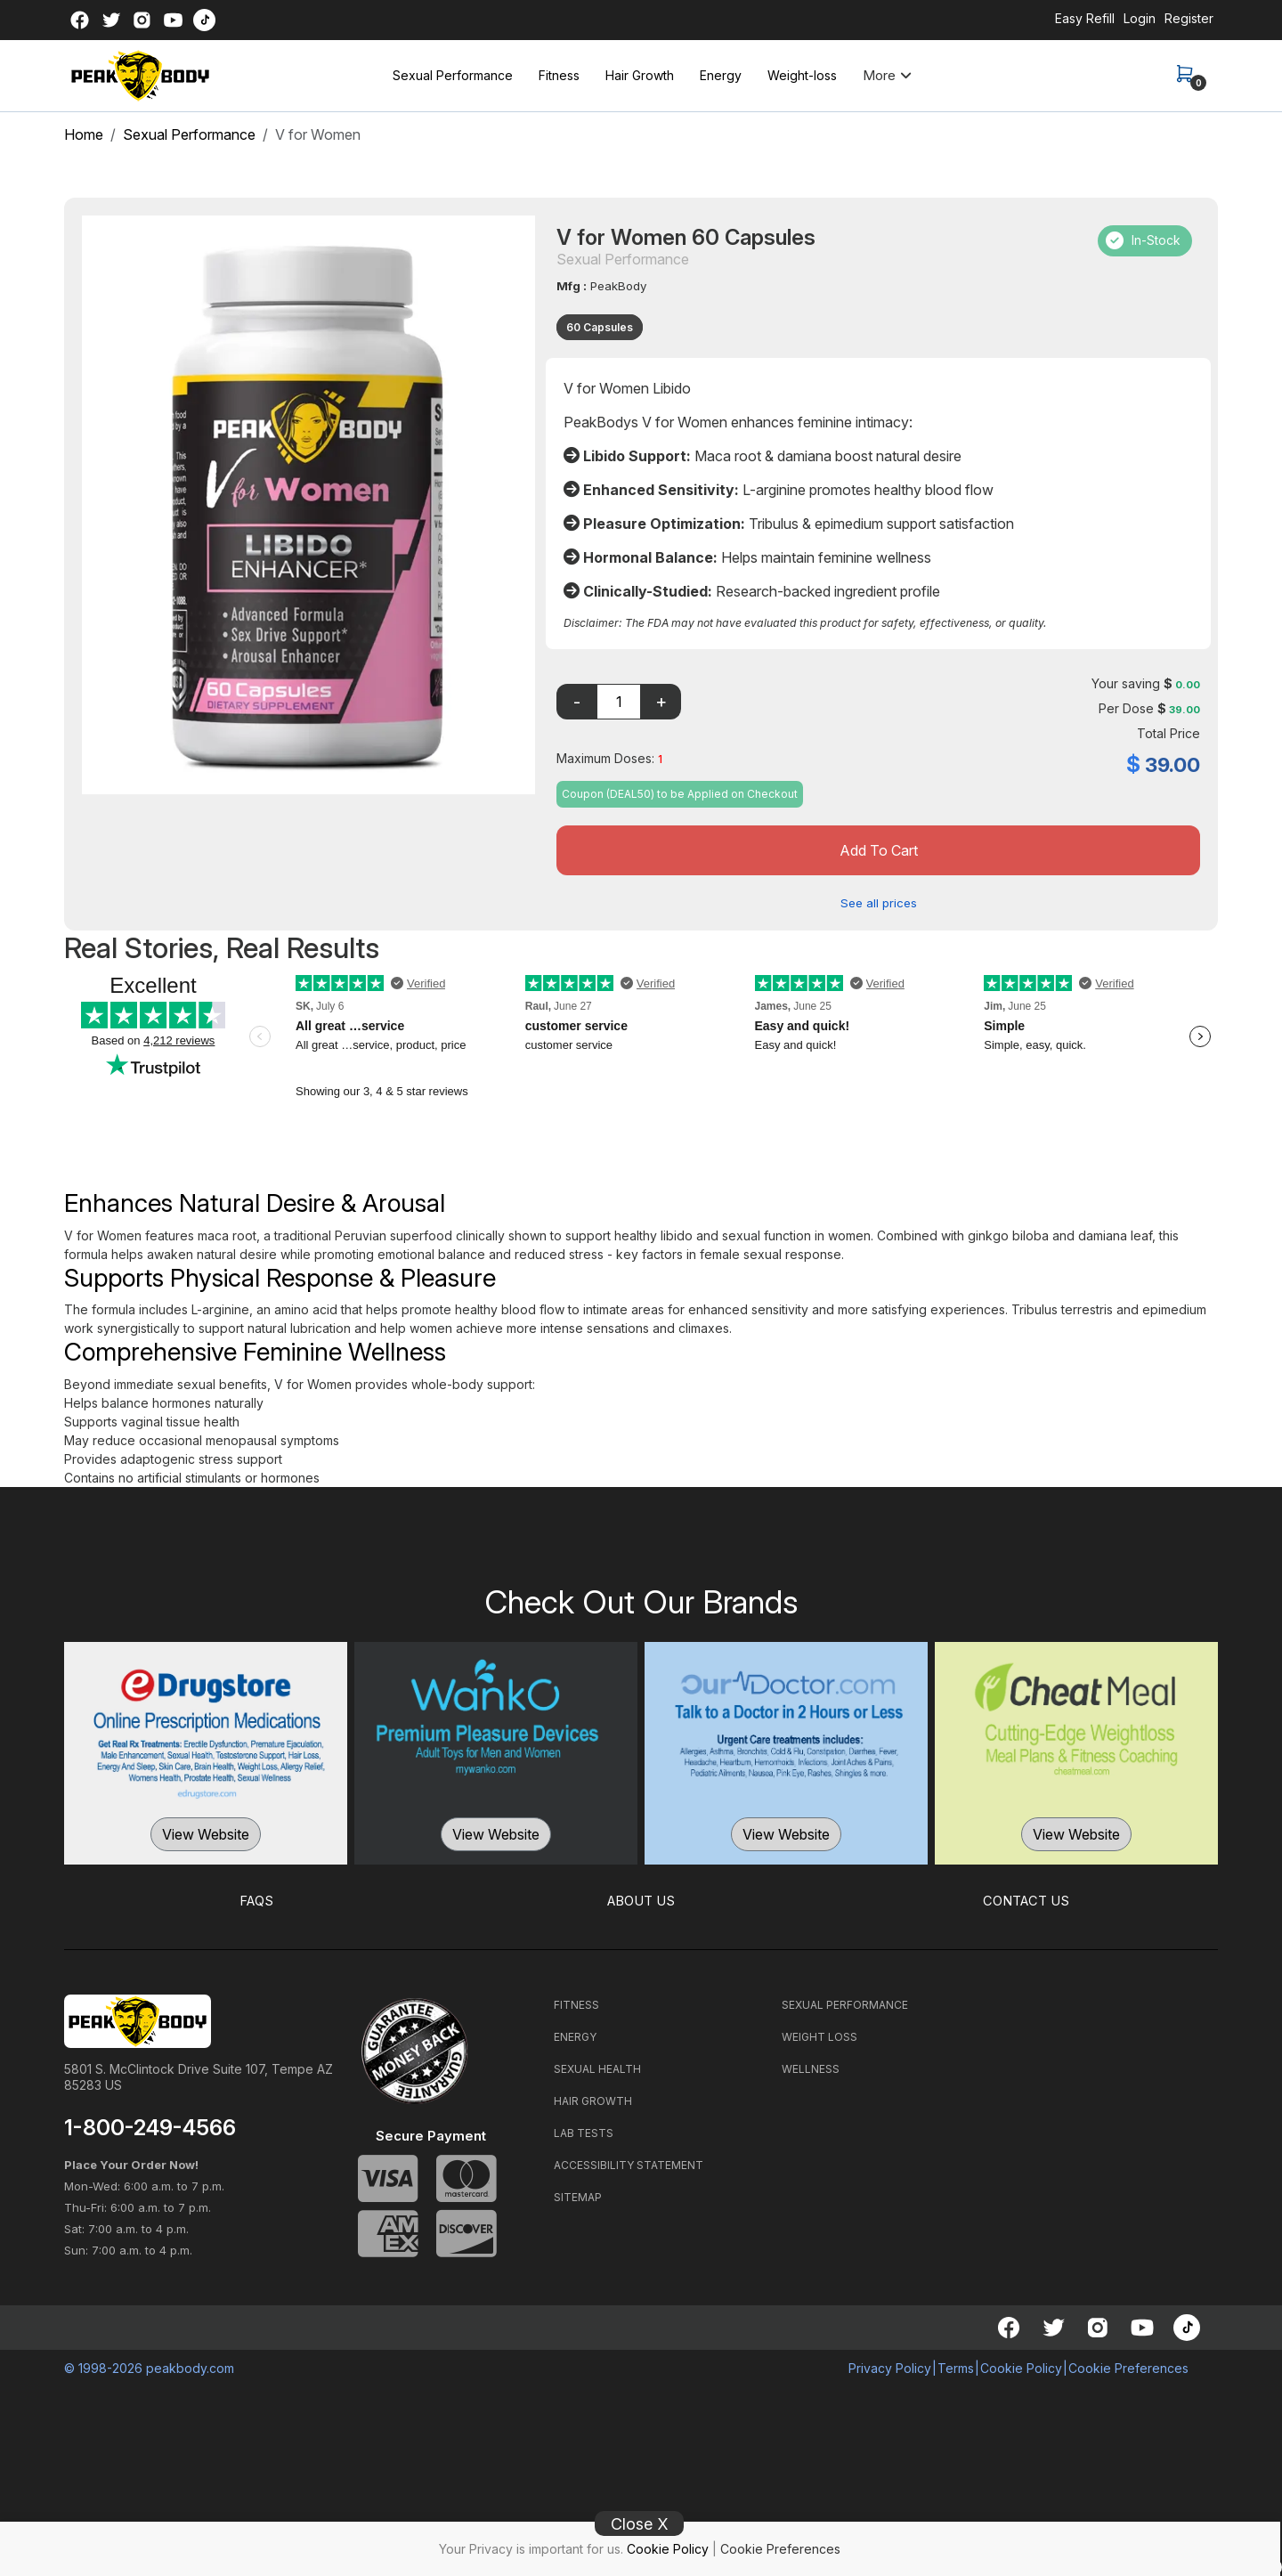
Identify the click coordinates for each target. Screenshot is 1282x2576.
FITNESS (576, 2003)
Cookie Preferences (780, 2548)
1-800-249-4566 (150, 2126)
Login (1140, 18)
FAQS (257, 1899)
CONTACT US (1026, 1899)
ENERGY (575, 2035)
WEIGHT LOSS (819, 2035)
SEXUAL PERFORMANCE (845, 2003)
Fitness (559, 75)
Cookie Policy (668, 2548)
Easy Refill (1085, 18)
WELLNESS (811, 2067)
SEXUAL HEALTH (597, 2067)
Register (1188, 18)
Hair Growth (639, 75)
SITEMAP (578, 2195)
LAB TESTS (583, 2131)
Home (83, 134)
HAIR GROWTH (593, 2099)
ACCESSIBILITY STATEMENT (628, 2163)
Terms (955, 2366)
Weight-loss (802, 75)
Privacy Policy (889, 2366)
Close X (640, 2524)
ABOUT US (641, 1899)
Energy (721, 75)
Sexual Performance (453, 75)
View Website (205, 1833)
